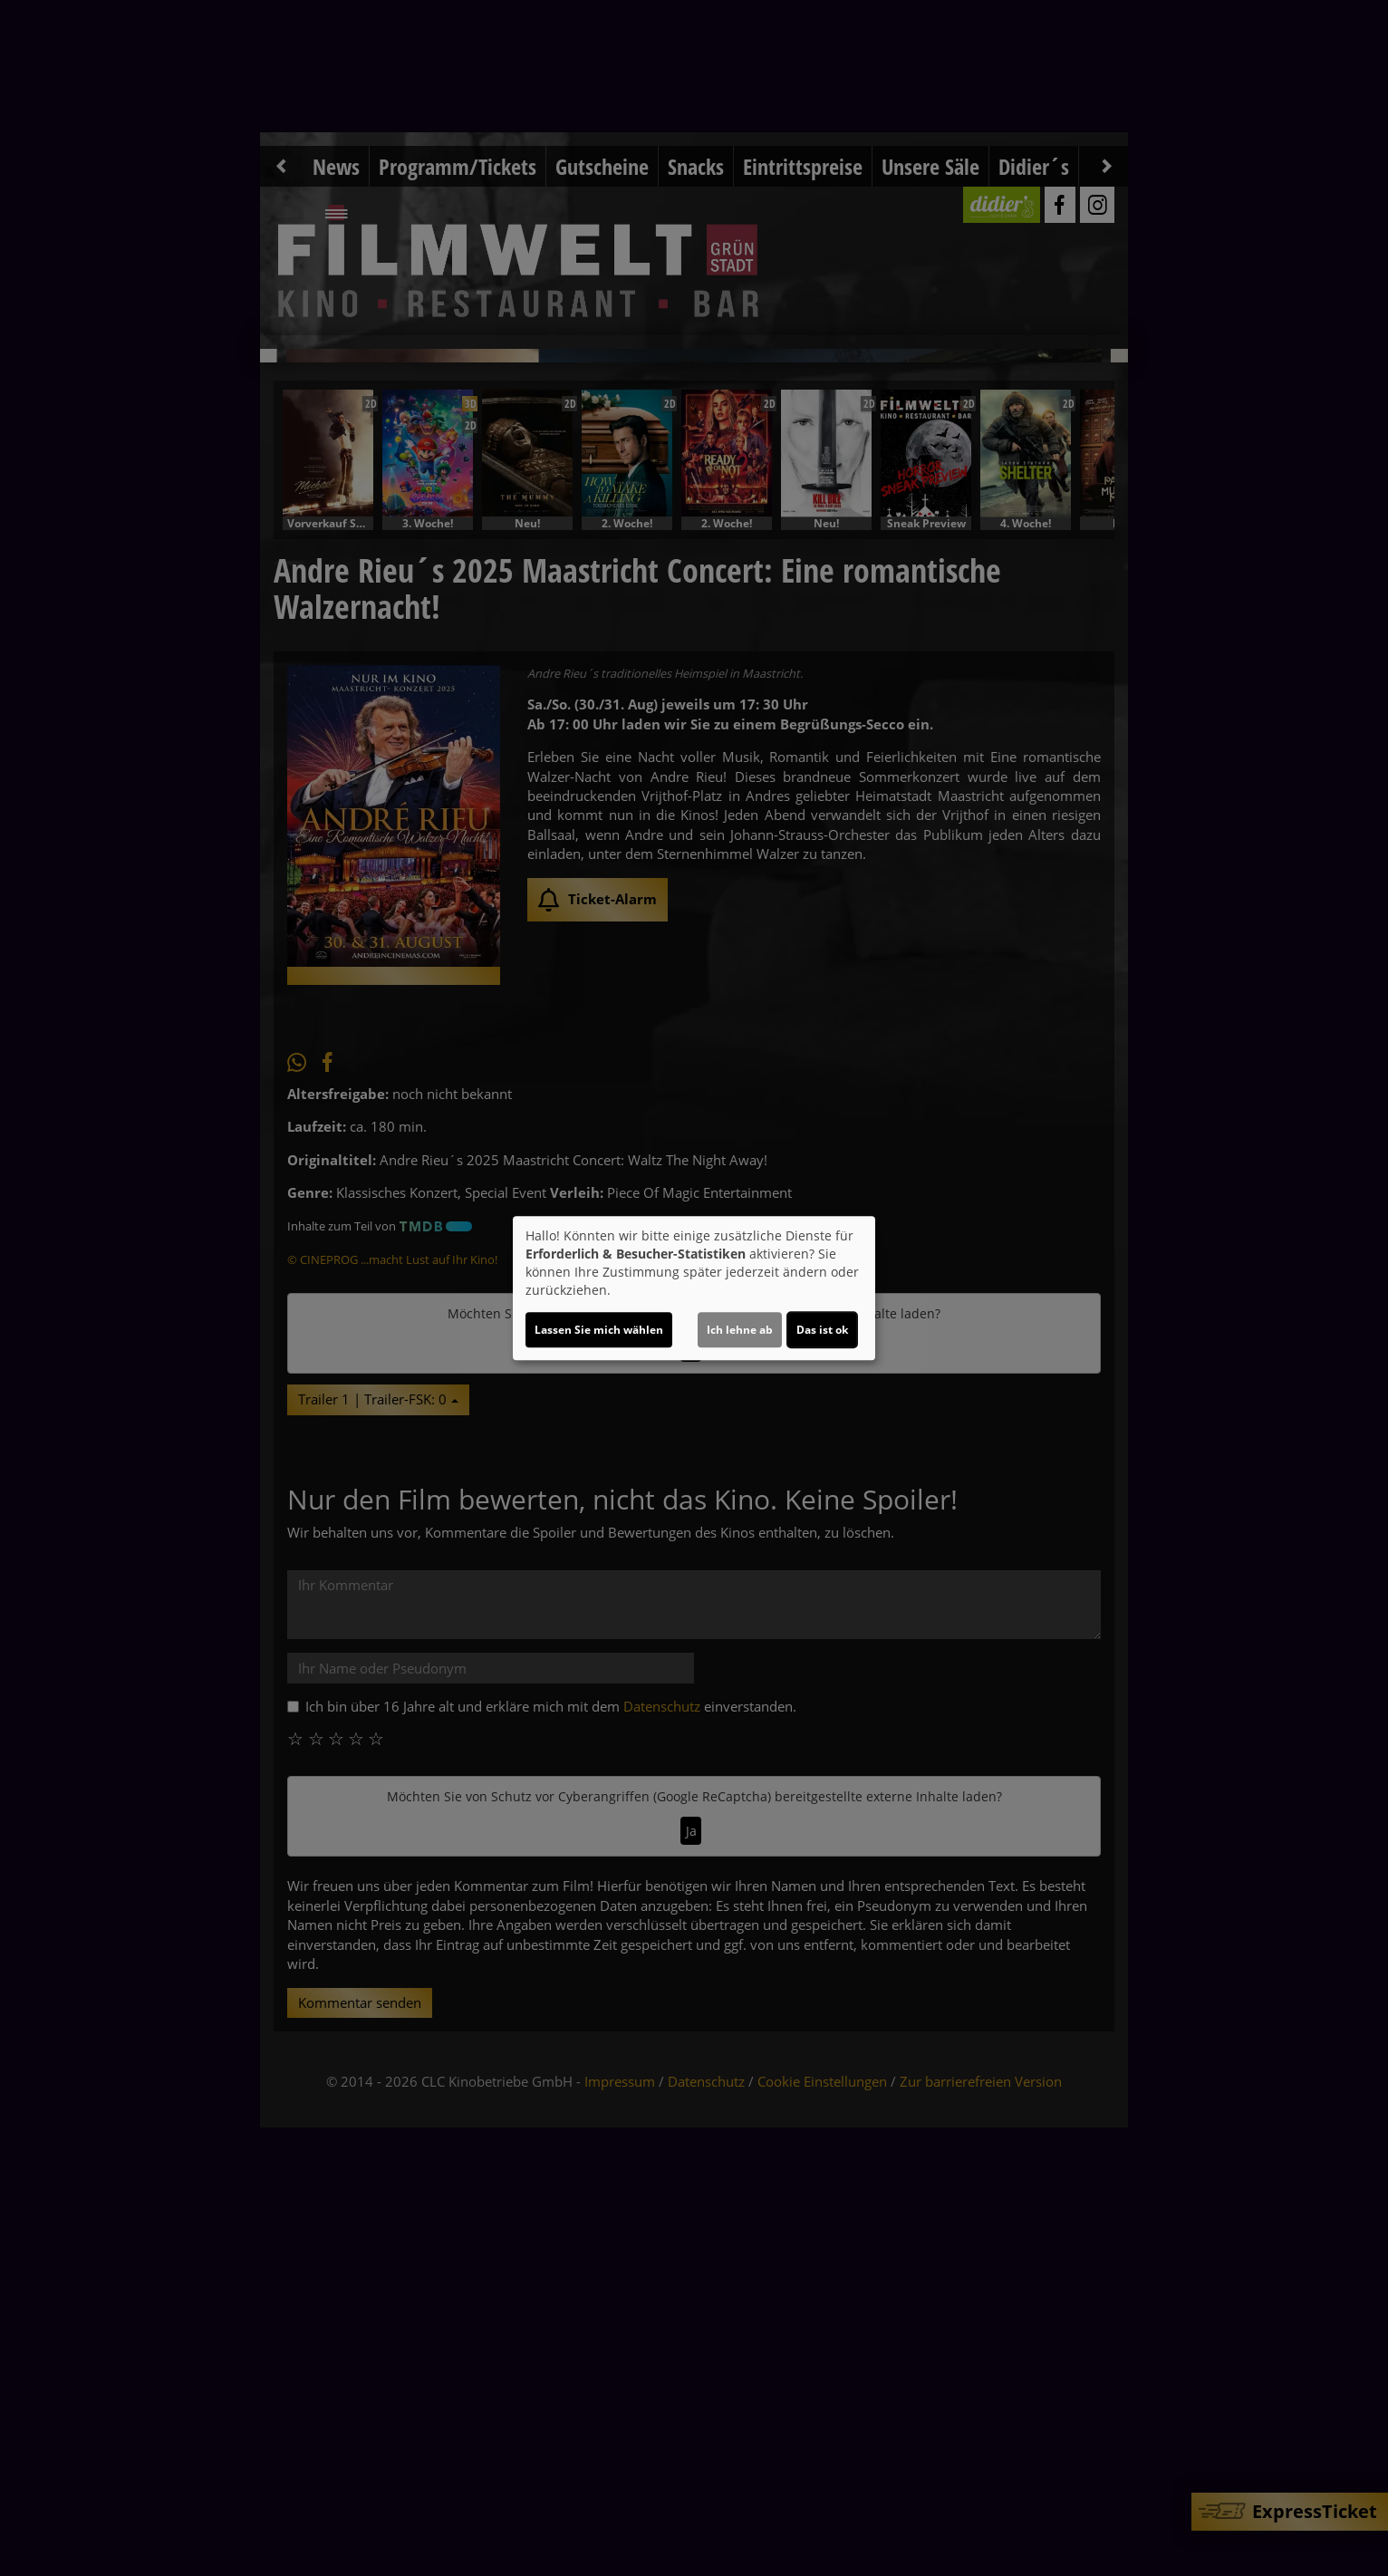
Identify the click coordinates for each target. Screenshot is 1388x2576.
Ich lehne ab (740, 1329)
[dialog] (694, 1288)
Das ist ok (822, 1329)
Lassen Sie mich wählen (599, 1329)
